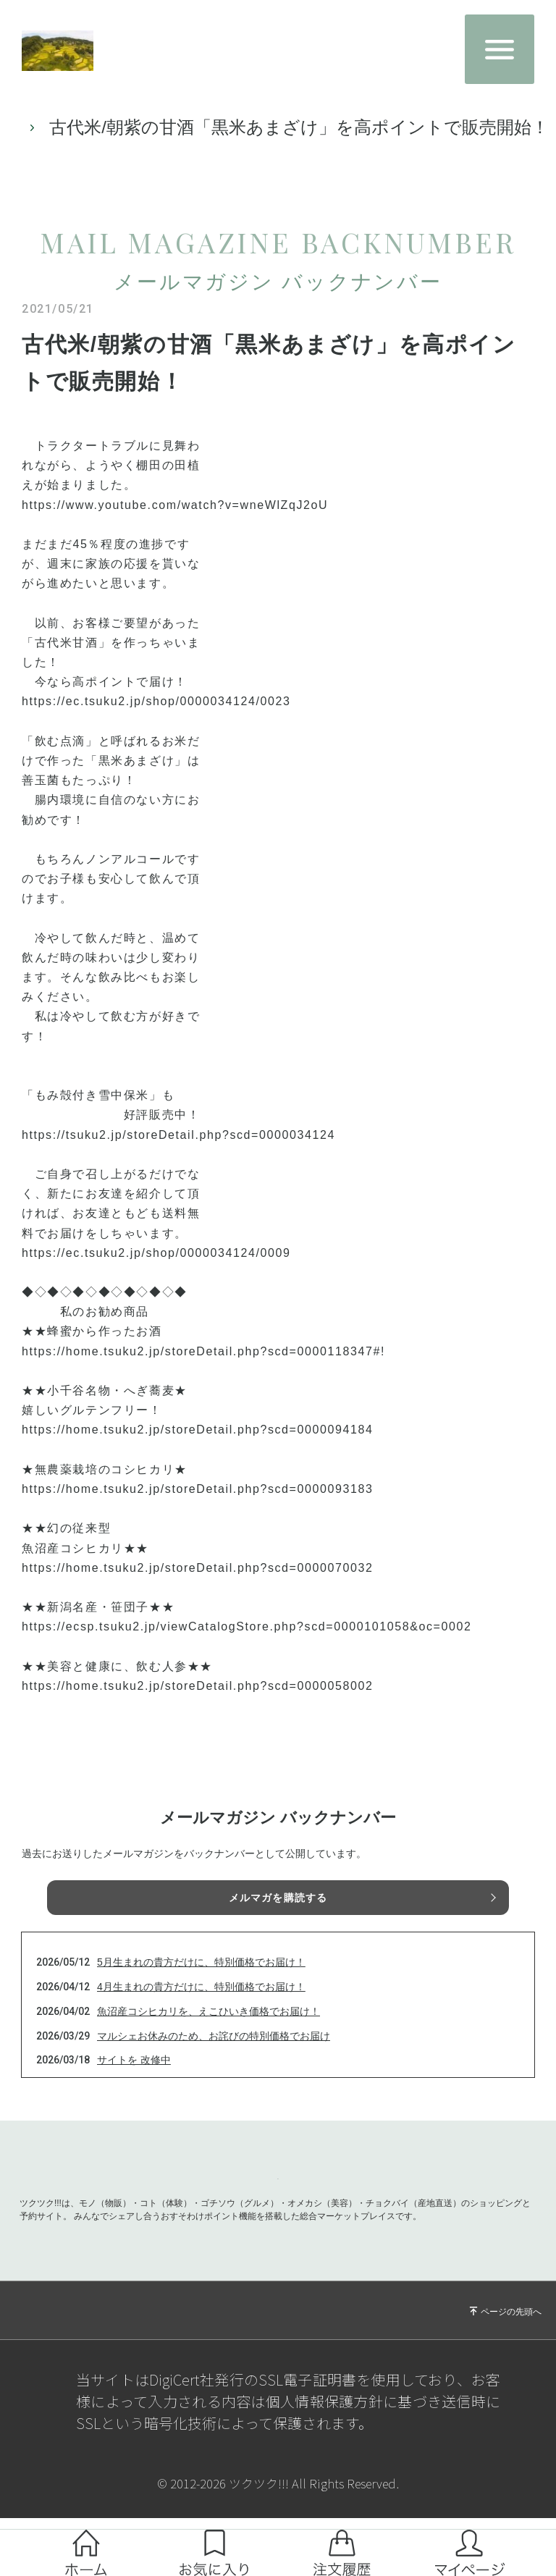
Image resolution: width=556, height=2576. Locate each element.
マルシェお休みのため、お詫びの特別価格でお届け (213, 2053)
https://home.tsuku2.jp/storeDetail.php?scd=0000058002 (198, 1703)
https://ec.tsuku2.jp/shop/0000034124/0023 (156, 718)
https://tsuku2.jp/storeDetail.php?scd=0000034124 (178, 1152)
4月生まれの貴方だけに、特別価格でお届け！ (201, 2004)
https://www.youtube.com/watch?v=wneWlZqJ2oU (175, 522)
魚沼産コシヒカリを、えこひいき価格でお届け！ (208, 2028)
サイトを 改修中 (134, 2077)
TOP (32, 136)
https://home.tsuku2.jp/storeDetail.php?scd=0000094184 (198, 1447)
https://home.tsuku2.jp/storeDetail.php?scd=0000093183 (198, 1506)
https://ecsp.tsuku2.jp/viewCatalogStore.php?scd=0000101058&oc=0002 (247, 1644)
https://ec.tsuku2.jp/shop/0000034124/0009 (156, 1270)
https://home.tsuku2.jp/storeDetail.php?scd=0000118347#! (203, 1369)
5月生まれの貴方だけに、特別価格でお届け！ (201, 1979)
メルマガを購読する (278, 1915)
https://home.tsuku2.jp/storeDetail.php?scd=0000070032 (198, 1585)
